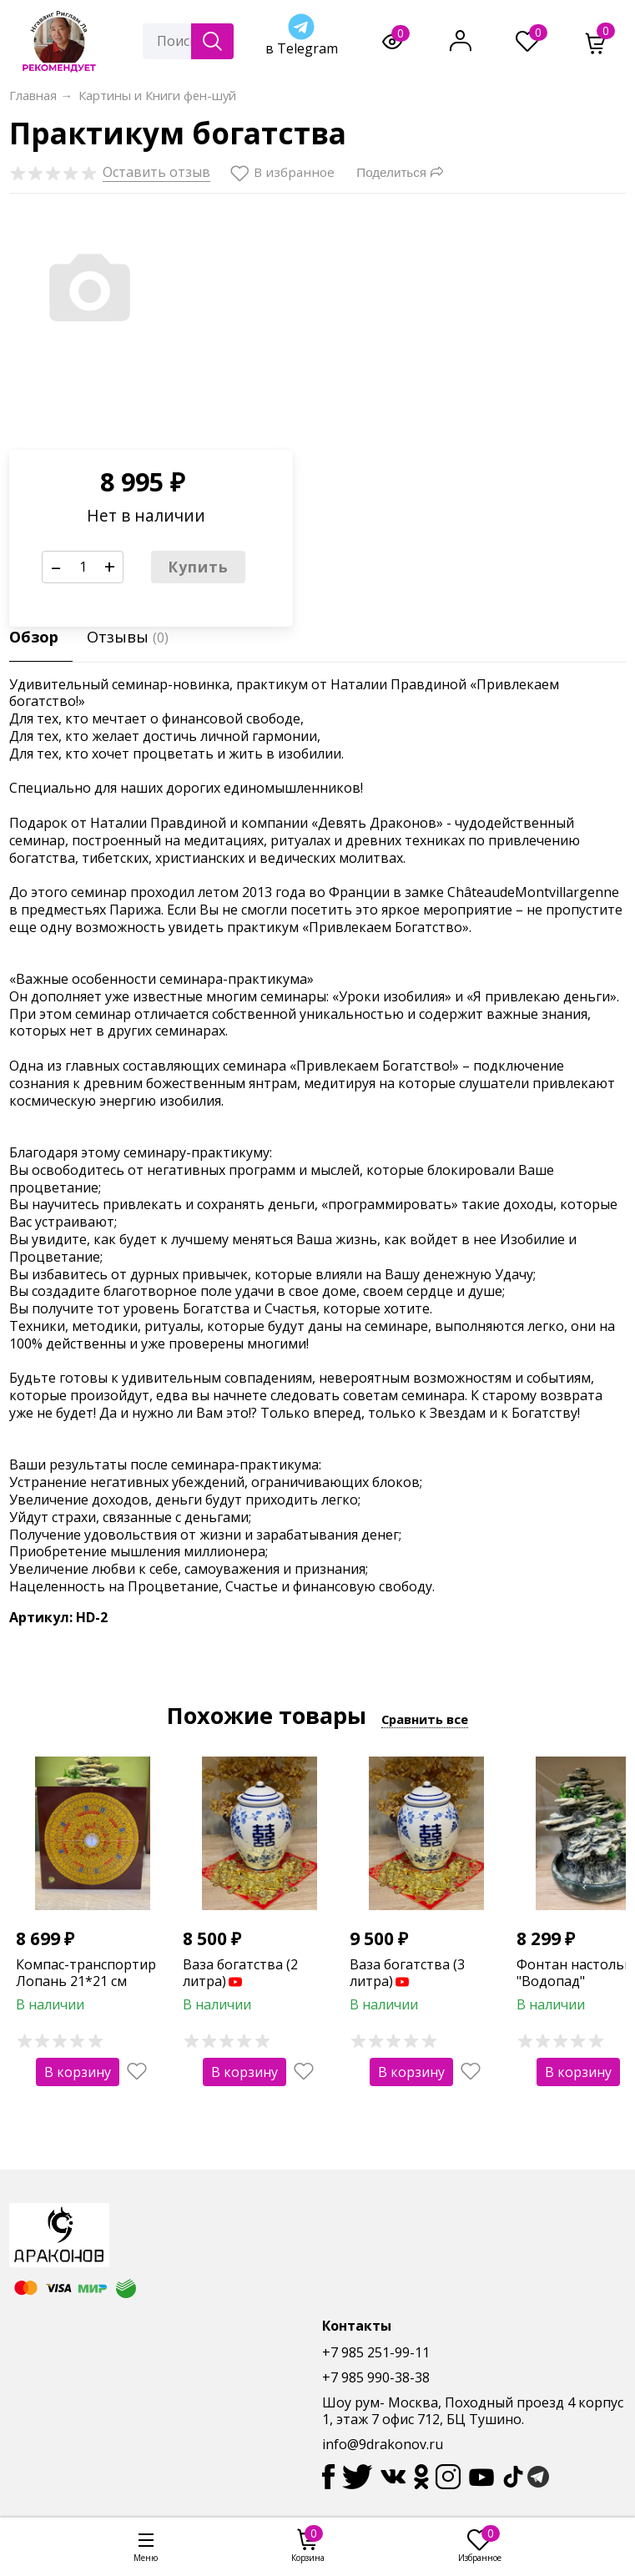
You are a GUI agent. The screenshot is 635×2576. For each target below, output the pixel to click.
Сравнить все (424, 1719)
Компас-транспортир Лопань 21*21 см (86, 1973)
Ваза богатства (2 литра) (240, 1973)
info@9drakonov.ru (382, 2444)
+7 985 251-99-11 (376, 2352)
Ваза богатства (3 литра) (407, 1973)
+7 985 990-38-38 (376, 2377)
